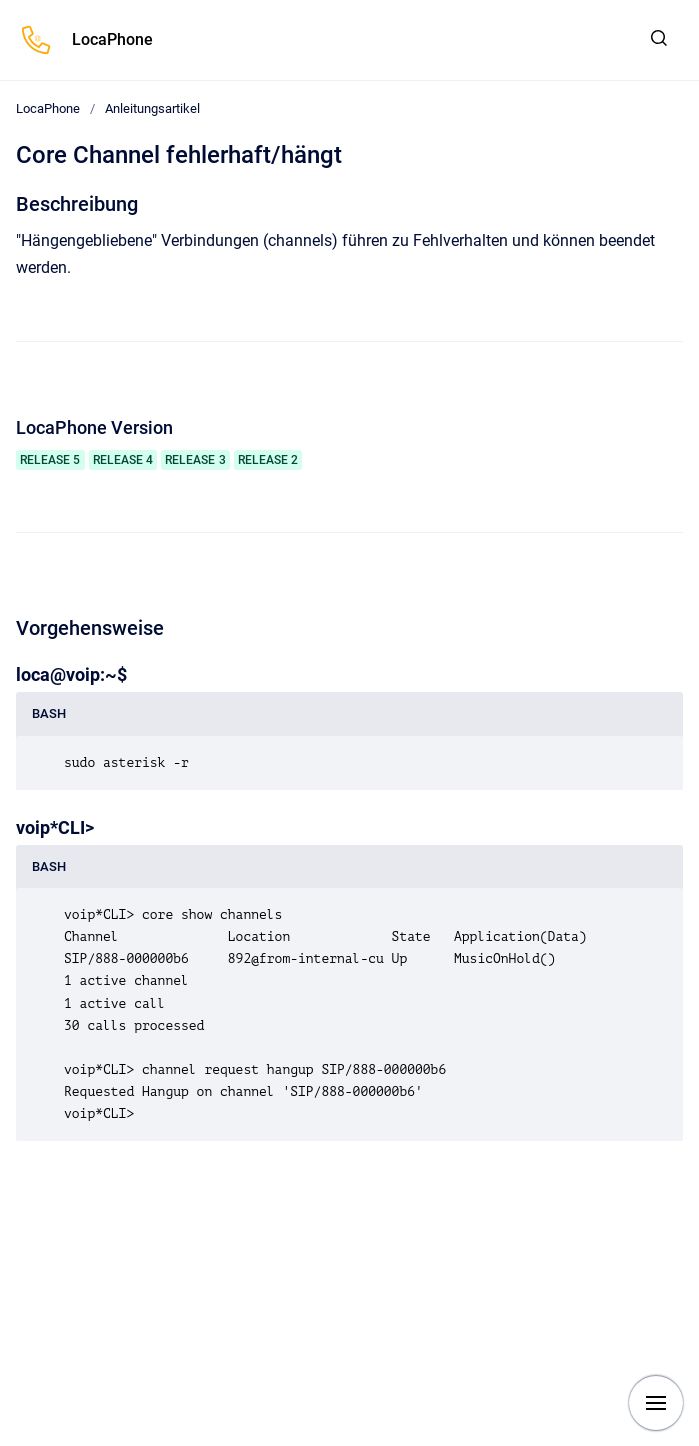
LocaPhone (112, 39)
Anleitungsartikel (152, 108)
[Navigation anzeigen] (656, 1403)
